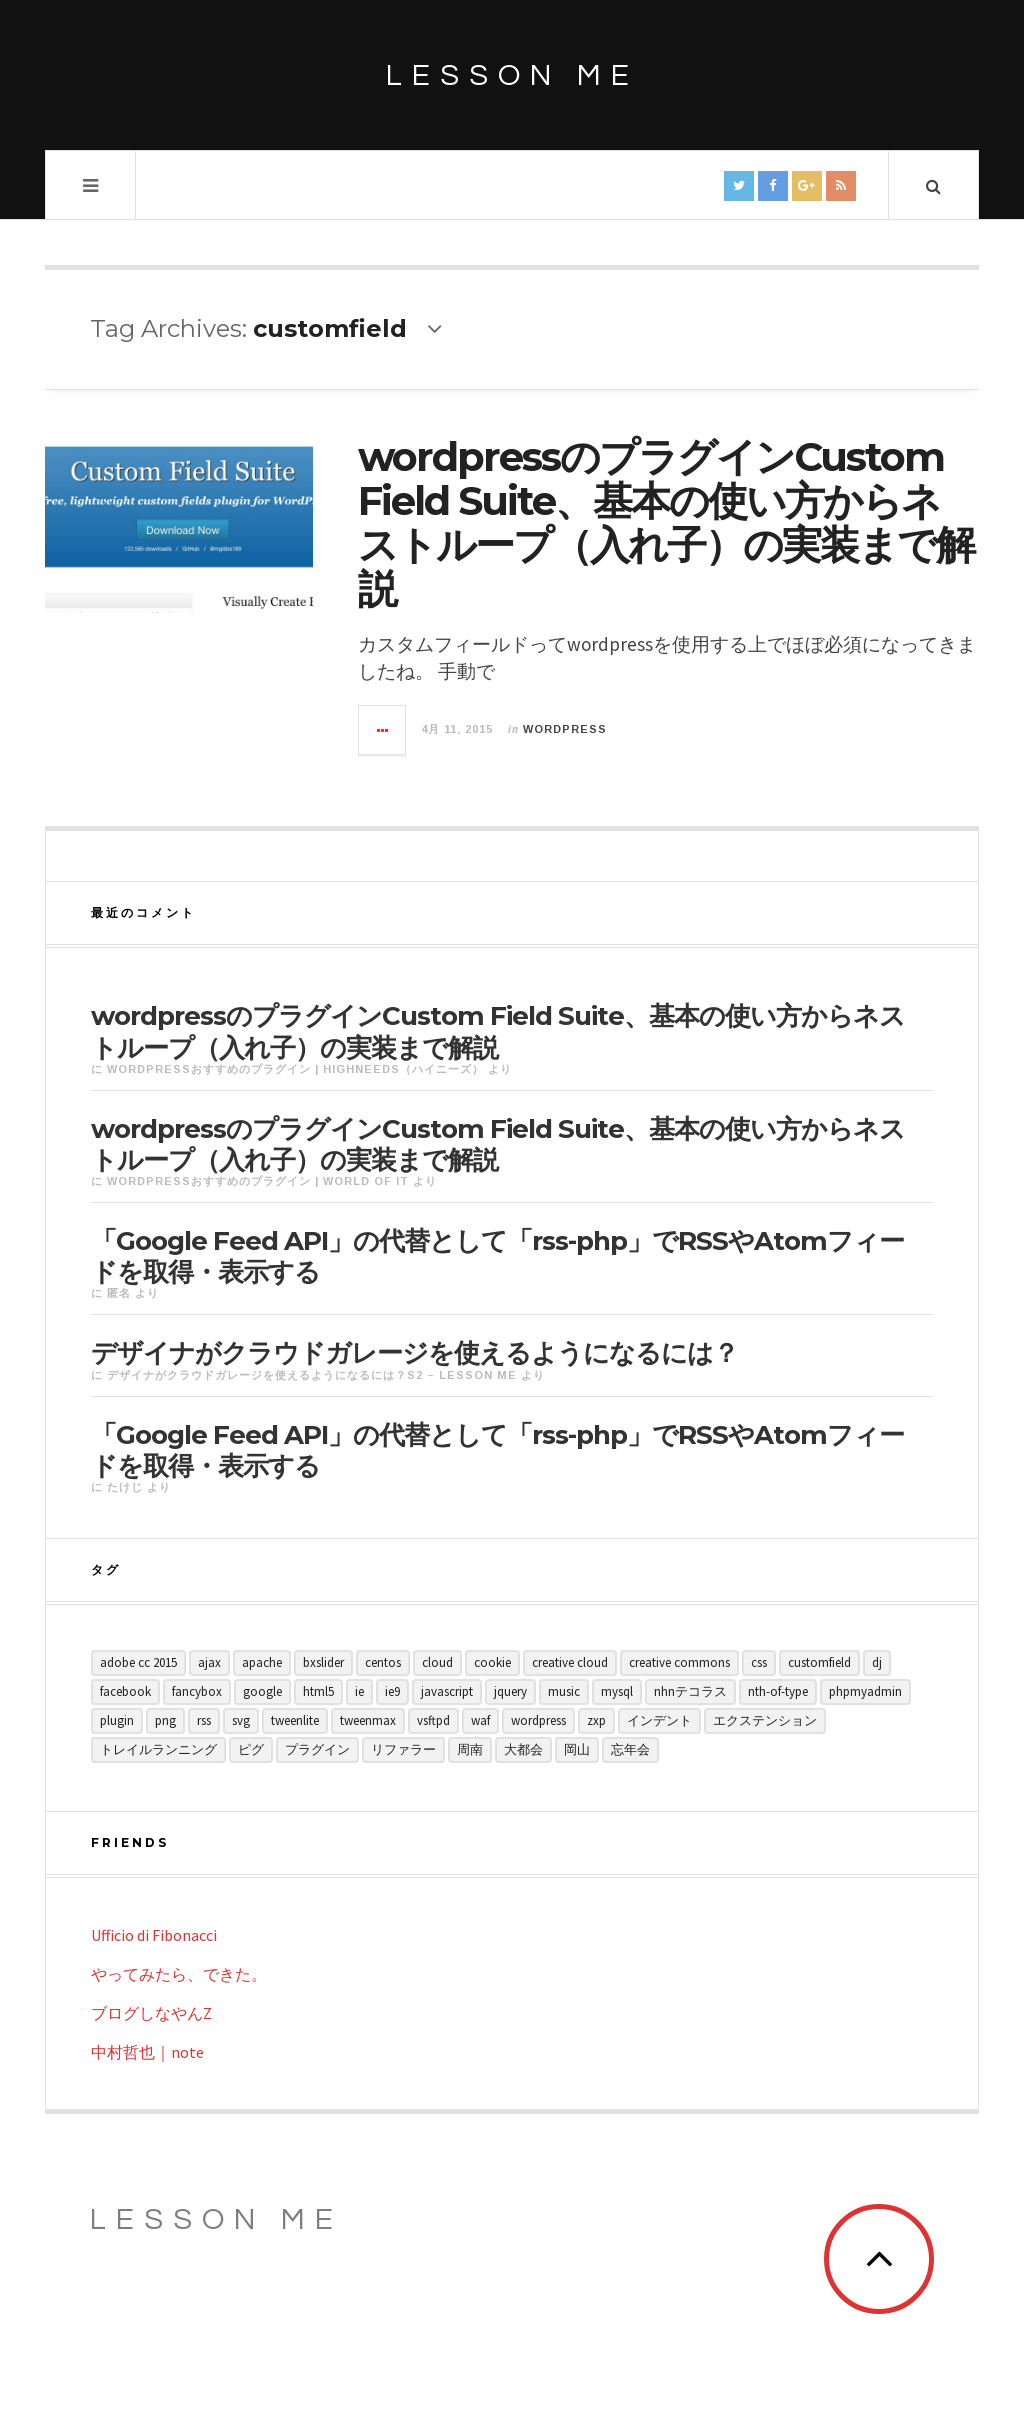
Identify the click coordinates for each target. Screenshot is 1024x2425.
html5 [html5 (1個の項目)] (318, 1691)
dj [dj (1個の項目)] (877, 1662)
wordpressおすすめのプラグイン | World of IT (258, 1181)
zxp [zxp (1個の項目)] (596, 1720)
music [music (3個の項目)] (564, 1691)
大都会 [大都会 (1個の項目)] (523, 1749)
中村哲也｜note (147, 2052)
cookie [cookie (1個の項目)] (492, 1662)
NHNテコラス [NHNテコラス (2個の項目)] (690, 1691)
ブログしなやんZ (151, 2013)
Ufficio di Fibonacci (154, 1935)
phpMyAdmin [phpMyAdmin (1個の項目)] (865, 1691)
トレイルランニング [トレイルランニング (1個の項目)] (158, 1749)
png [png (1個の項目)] (165, 1720)
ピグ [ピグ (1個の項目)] (251, 1749)
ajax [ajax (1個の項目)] (209, 1662)
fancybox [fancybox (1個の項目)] (197, 1691)
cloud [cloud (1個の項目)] (437, 1662)
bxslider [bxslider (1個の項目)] (323, 1662)
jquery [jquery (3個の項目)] (510, 1691)
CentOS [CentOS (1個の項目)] (383, 1662)
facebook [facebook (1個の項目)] (125, 1691)
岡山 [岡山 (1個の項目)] (577, 1749)
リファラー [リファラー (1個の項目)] (403, 1749)
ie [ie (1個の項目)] (359, 1691)
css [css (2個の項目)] (759, 1662)
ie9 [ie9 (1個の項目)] (392, 1691)
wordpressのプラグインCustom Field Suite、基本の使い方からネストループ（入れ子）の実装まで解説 (666, 522)
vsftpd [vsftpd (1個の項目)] (433, 1720)
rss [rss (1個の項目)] (204, 1720)
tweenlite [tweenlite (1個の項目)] (295, 1720)
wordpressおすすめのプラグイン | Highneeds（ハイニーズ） (295, 1069)
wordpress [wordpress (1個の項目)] (538, 1720)
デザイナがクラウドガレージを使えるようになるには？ (414, 1353)
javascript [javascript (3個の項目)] (447, 1691)
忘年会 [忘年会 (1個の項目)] (630, 1749)
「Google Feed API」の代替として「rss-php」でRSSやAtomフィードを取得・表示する (497, 1256)
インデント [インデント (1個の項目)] (659, 1720)
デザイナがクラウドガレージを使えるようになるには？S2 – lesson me (312, 1375)
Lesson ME (216, 2219)
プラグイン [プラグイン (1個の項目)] (317, 1749)
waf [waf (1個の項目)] (480, 1720)
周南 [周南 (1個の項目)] (470, 1749)
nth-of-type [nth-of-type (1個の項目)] (778, 1691)
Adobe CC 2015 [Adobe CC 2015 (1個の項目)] (138, 1662)
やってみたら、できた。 (179, 1974)
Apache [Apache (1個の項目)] (262, 1662)
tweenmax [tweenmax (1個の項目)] (368, 1720)
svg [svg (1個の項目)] (241, 1720)
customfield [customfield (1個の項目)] (819, 1662)
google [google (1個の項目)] (262, 1691)
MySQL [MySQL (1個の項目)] (617, 1691)
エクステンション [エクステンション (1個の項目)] (765, 1720)
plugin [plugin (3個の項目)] (117, 1720)
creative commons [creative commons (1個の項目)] (679, 1662)
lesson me (512, 75)
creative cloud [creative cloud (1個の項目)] (570, 1662)
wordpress (565, 729)
